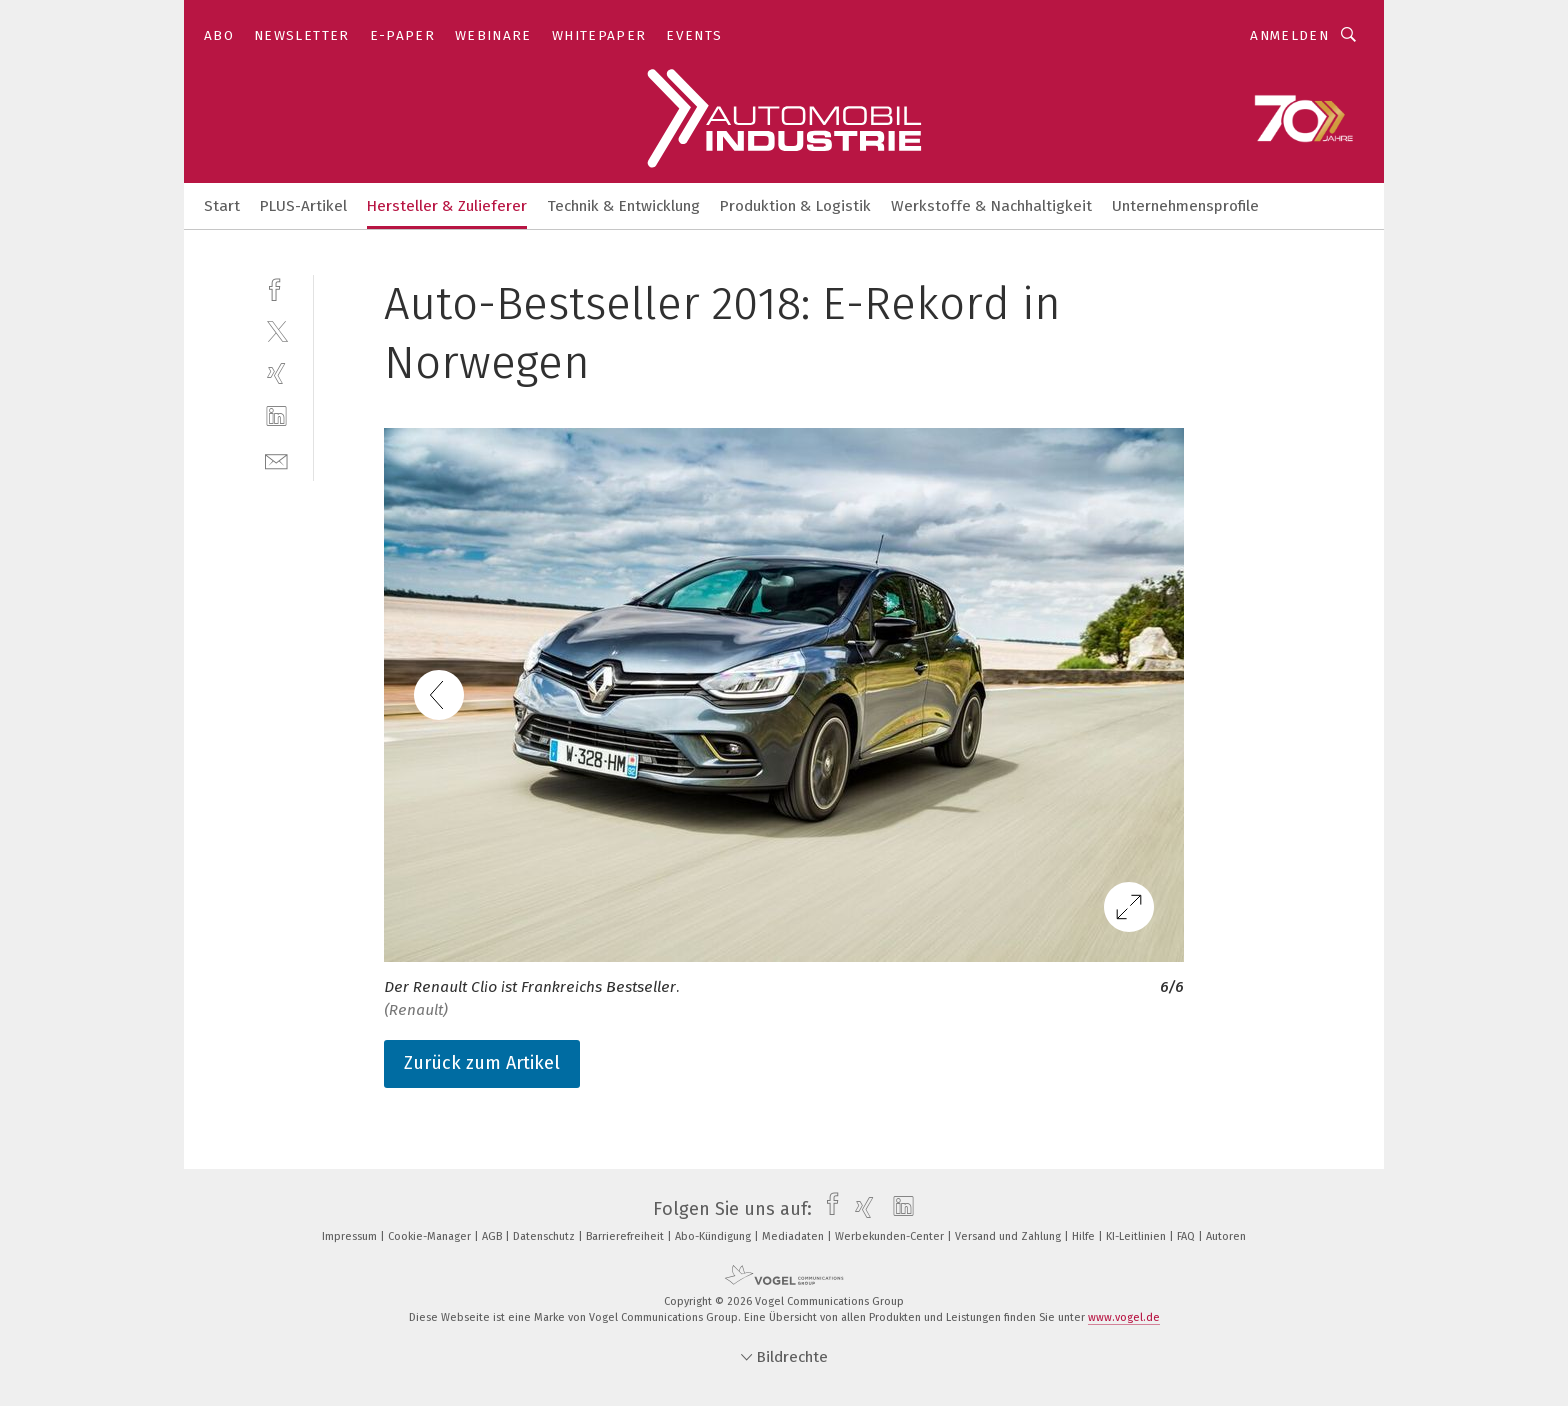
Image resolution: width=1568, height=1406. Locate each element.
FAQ (1187, 1236)
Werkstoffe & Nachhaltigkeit (991, 206)
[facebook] (276, 287)
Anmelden (1289, 35)
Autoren (1226, 1236)
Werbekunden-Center (891, 1236)
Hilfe (1085, 1236)
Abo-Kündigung (714, 1236)
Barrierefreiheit (626, 1236)
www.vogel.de (1124, 1317)
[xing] (276, 373)
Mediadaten (794, 1236)
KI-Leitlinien (1137, 1236)
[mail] (276, 459)
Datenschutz (545, 1236)
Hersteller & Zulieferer (447, 206)
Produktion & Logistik (795, 206)
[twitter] (276, 330)
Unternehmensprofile (1185, 206)
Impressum (351, 1236)
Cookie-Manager (431, 1236)
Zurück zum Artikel (482, 1063)
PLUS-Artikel (303, 206)
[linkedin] (276, 416)
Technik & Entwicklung (623, 206)
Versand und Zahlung (1009, 1236)
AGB (493, 1236)
